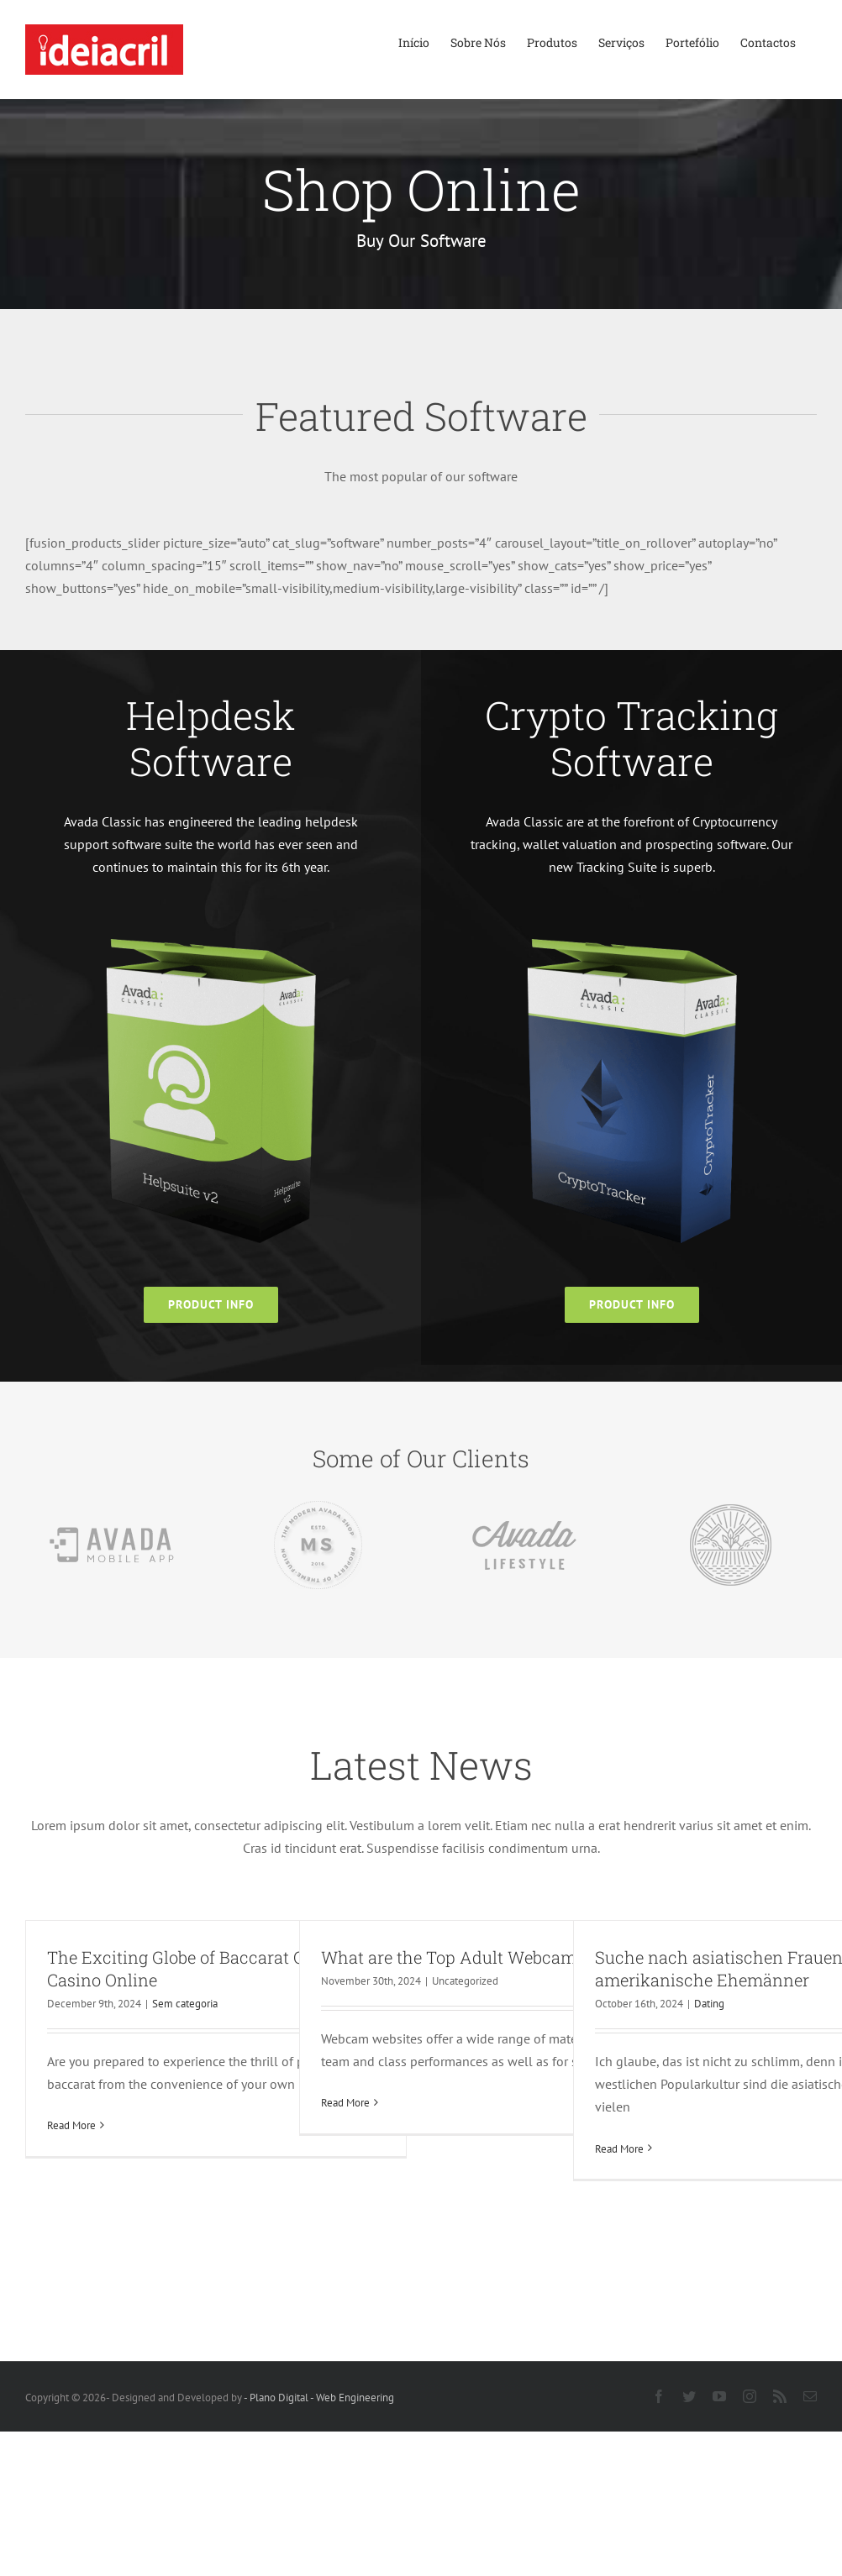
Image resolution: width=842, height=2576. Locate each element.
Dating (709, 2003)
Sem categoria (185, 2003)
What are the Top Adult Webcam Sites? (473, 1957)
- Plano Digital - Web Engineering (319, 2397)
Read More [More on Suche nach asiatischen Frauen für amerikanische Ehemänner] (619, 2149)
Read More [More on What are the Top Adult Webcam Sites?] (345, 2103)
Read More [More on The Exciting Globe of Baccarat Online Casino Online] (71, 2125)
